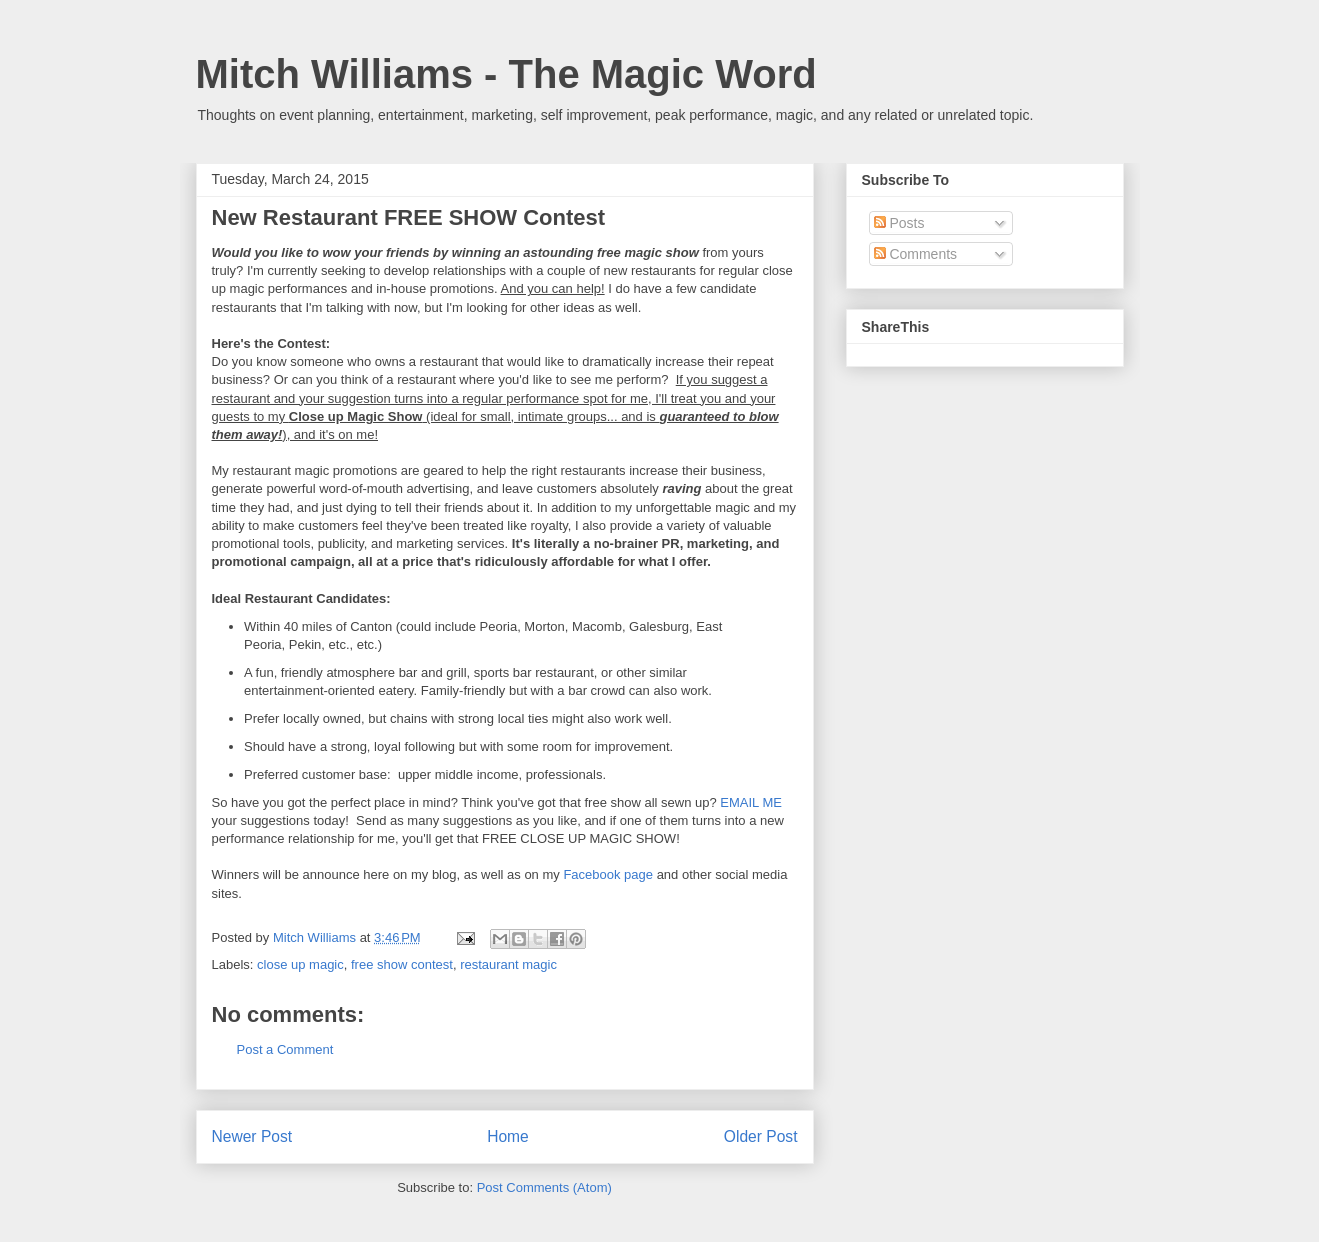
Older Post (761, 1136)
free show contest (402, 964)
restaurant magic (508, 964)
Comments (916, 254)
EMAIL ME (751, 802)
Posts (899, 223)
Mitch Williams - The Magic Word (506, 74)
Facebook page (608, 874)
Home (508, 1136)
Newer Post (252, 1136)
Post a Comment (285, 1049)
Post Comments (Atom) (544, 1187)
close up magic (300, 964)
